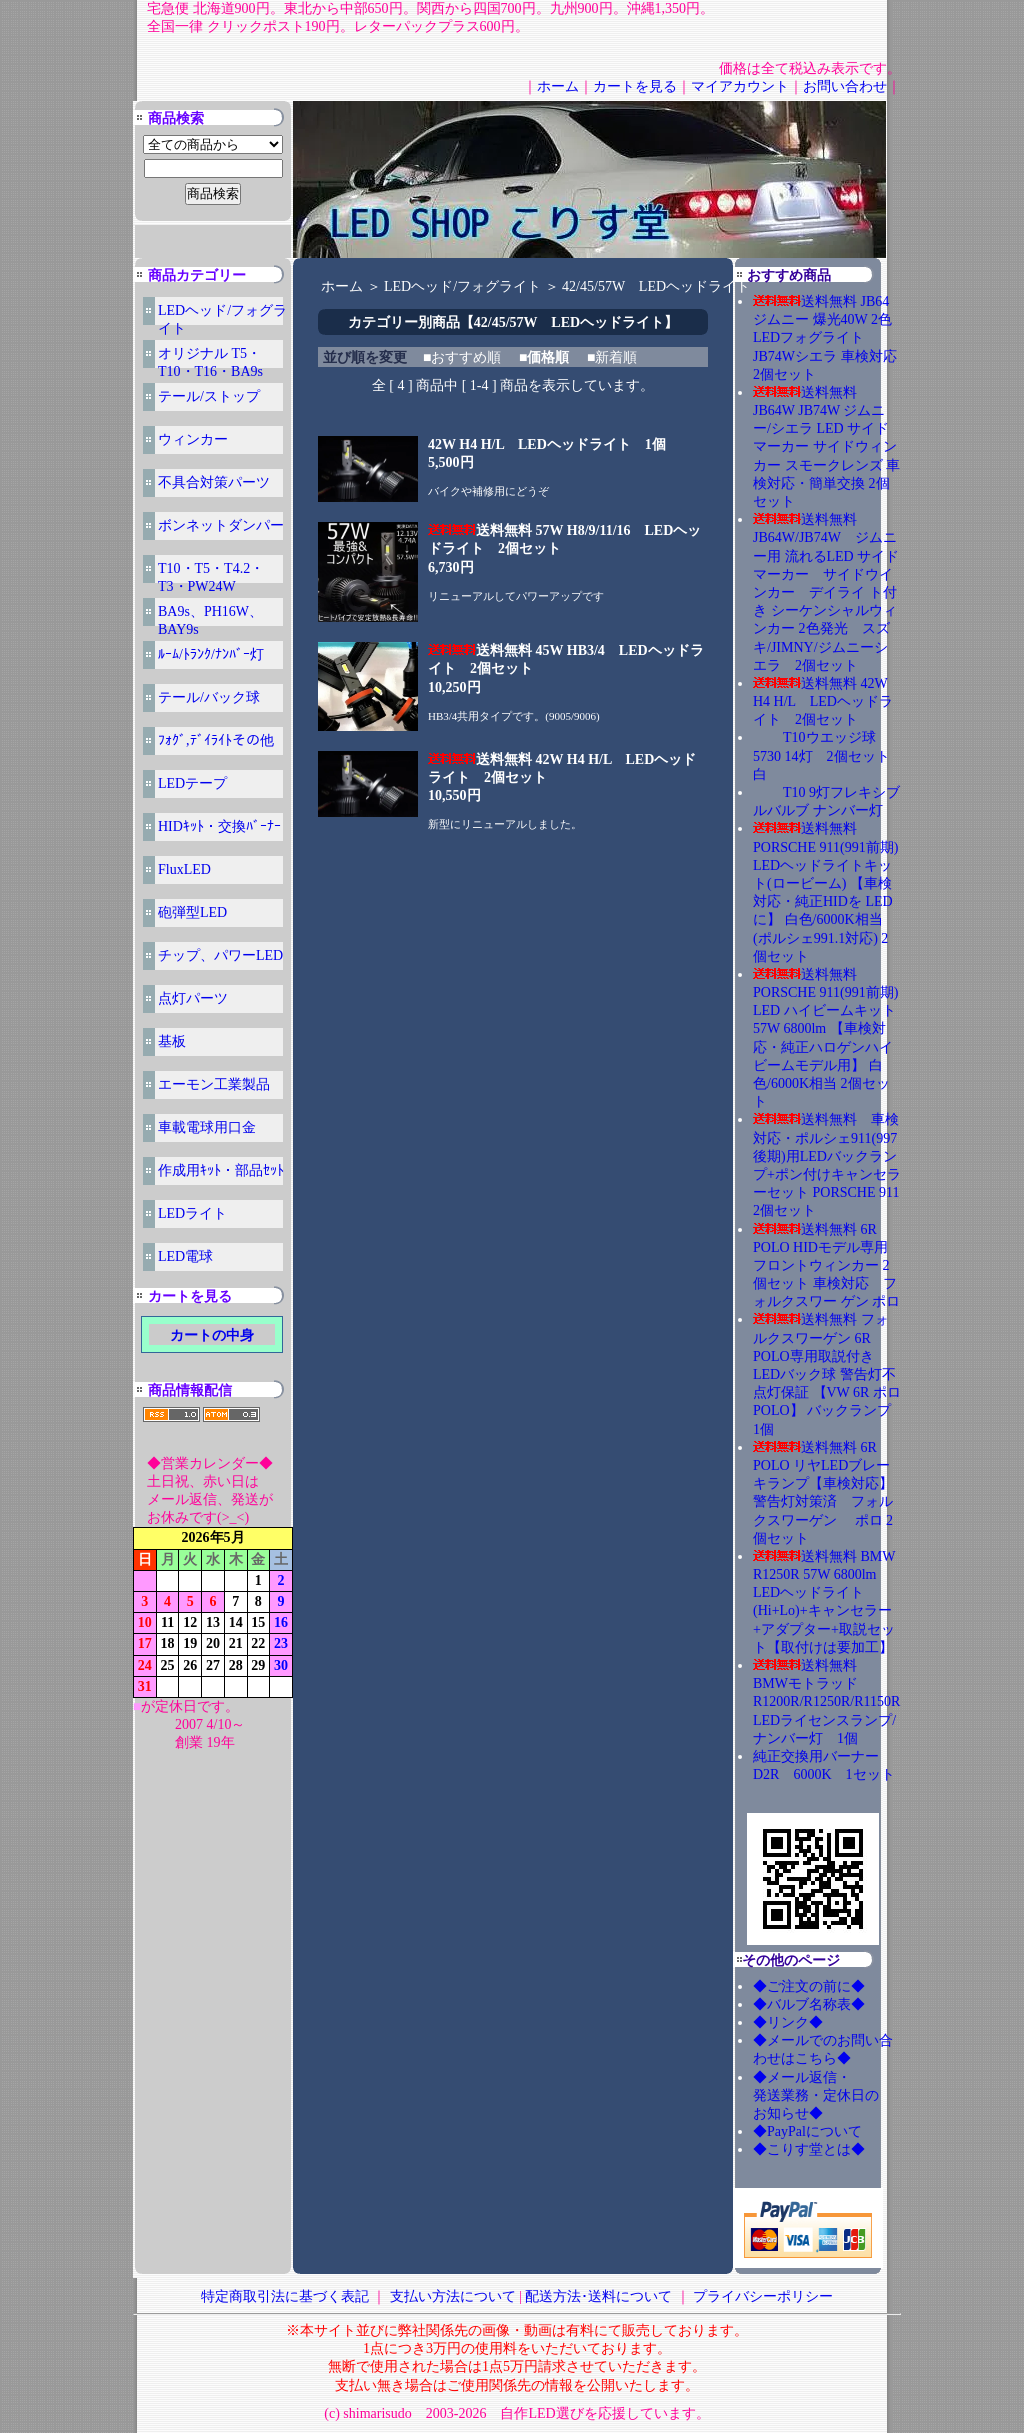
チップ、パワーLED (220, 955)
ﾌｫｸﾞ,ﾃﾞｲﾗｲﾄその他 (216, 740)
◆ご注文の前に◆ (809, 1986)
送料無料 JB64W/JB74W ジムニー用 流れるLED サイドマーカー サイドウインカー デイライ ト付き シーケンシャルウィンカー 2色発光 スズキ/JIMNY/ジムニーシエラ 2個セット (826, 592)
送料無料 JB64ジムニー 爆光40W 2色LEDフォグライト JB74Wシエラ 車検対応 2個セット (825, 338)
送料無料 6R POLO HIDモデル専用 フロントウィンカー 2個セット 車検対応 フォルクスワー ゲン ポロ (826, 1266)
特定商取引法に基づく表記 (285, 2296)
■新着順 (612, 357)
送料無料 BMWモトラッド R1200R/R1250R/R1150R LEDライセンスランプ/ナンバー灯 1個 (826, 1702)
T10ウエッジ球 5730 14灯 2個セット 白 (828, 755)
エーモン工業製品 (214, 1084)
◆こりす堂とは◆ (809, 2149)
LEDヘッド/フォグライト (462, 286)
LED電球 (185, 1256)
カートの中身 (212, 1335)
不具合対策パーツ (214, 482)
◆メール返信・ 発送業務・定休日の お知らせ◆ (837, 2095)
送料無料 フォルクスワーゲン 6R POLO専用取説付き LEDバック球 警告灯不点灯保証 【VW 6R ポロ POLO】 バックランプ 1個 (829, 1374)
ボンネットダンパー (221, 525)
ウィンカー (193, 439)
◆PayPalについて (807, 2131)
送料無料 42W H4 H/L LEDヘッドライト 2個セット (823, 701)
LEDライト (192, 1213)
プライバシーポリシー (763, 2296)
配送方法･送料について (598, 2296)
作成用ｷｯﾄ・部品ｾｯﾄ (221, 1170)
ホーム (558, 86)
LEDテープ (192, 783)
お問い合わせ (845, 86)
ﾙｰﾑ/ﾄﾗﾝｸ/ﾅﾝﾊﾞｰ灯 (211, 654)
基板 (172, 1041)
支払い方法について (453, 2296)
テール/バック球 (209, 697)
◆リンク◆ (788, 2022)
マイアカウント (740, 86)
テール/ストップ (209, 396)
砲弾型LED (192, 912)
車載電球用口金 (207, 1127)
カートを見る (635, 86)
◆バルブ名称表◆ (809, 2004)
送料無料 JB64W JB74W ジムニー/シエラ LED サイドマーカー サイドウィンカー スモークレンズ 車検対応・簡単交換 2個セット (826, 447)
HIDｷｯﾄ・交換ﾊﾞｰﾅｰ (219, 826)
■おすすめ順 (462, 357)
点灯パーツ (193, 998)
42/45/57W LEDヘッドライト (656, 286)
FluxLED (184, 869)
